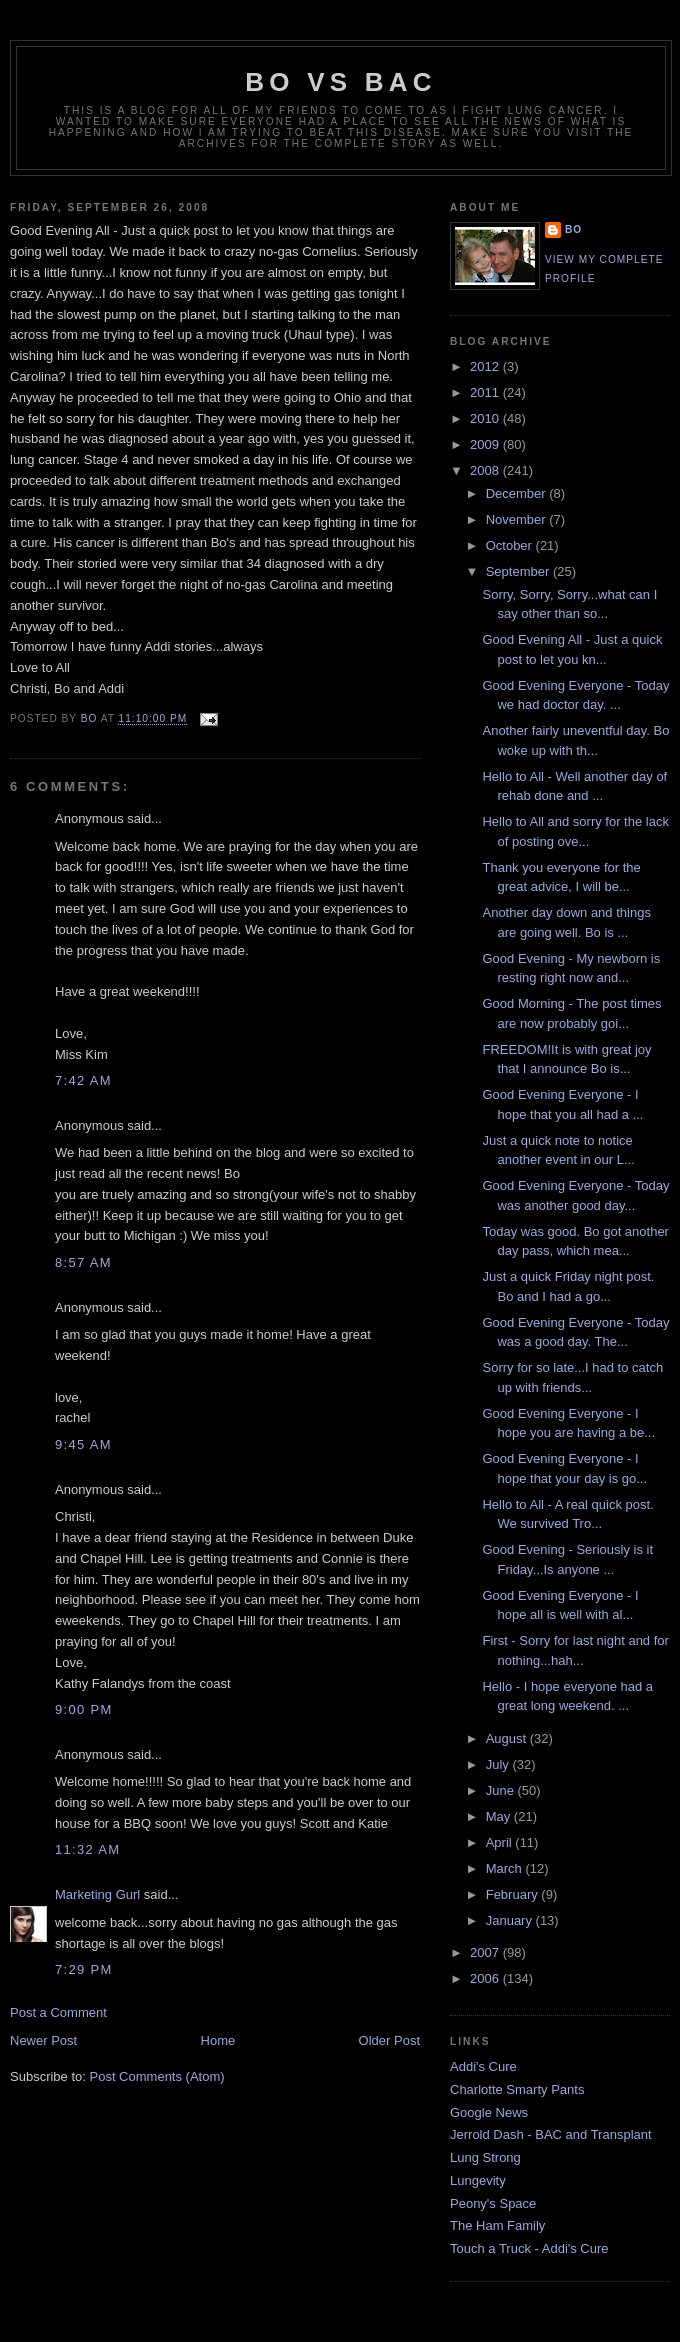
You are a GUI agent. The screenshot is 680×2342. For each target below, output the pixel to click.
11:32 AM (87, 1849)
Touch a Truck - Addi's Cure (529, 2248)
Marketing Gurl (97, 1894)
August (508, 1738)
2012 (486, 366)
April (501, 1842)
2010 (486, 418)
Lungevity (478, 2180)
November (518, 519)
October (511, 545)
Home (218, 2040)
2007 (486, 1952)
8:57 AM (83, 1262)
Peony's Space (493, 2203)
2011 (486, 392)
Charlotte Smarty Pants (517, 2089)
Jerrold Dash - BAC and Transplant (551, 2134)
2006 (486, 1978)
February (514, 1894)
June (502, 1790)
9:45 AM (83, 1444)
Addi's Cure (483, 2066)
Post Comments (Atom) (157, 2076)
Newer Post (43, 2040)
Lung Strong (485, 2157)
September (519, 571)
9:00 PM (84, 1709)
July (499, 1764)
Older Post (389, 2040)
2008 (486, 470)
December (518, 493)
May (500, 1816)
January (511, 1920)
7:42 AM (83, 1080)
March (506, 1868)
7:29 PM (84, 1969)
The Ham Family (497, 2225)
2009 (486, 444)
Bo (573, 229)
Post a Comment (58, 2012)
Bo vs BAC (340, 82)
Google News (489, 2112)
